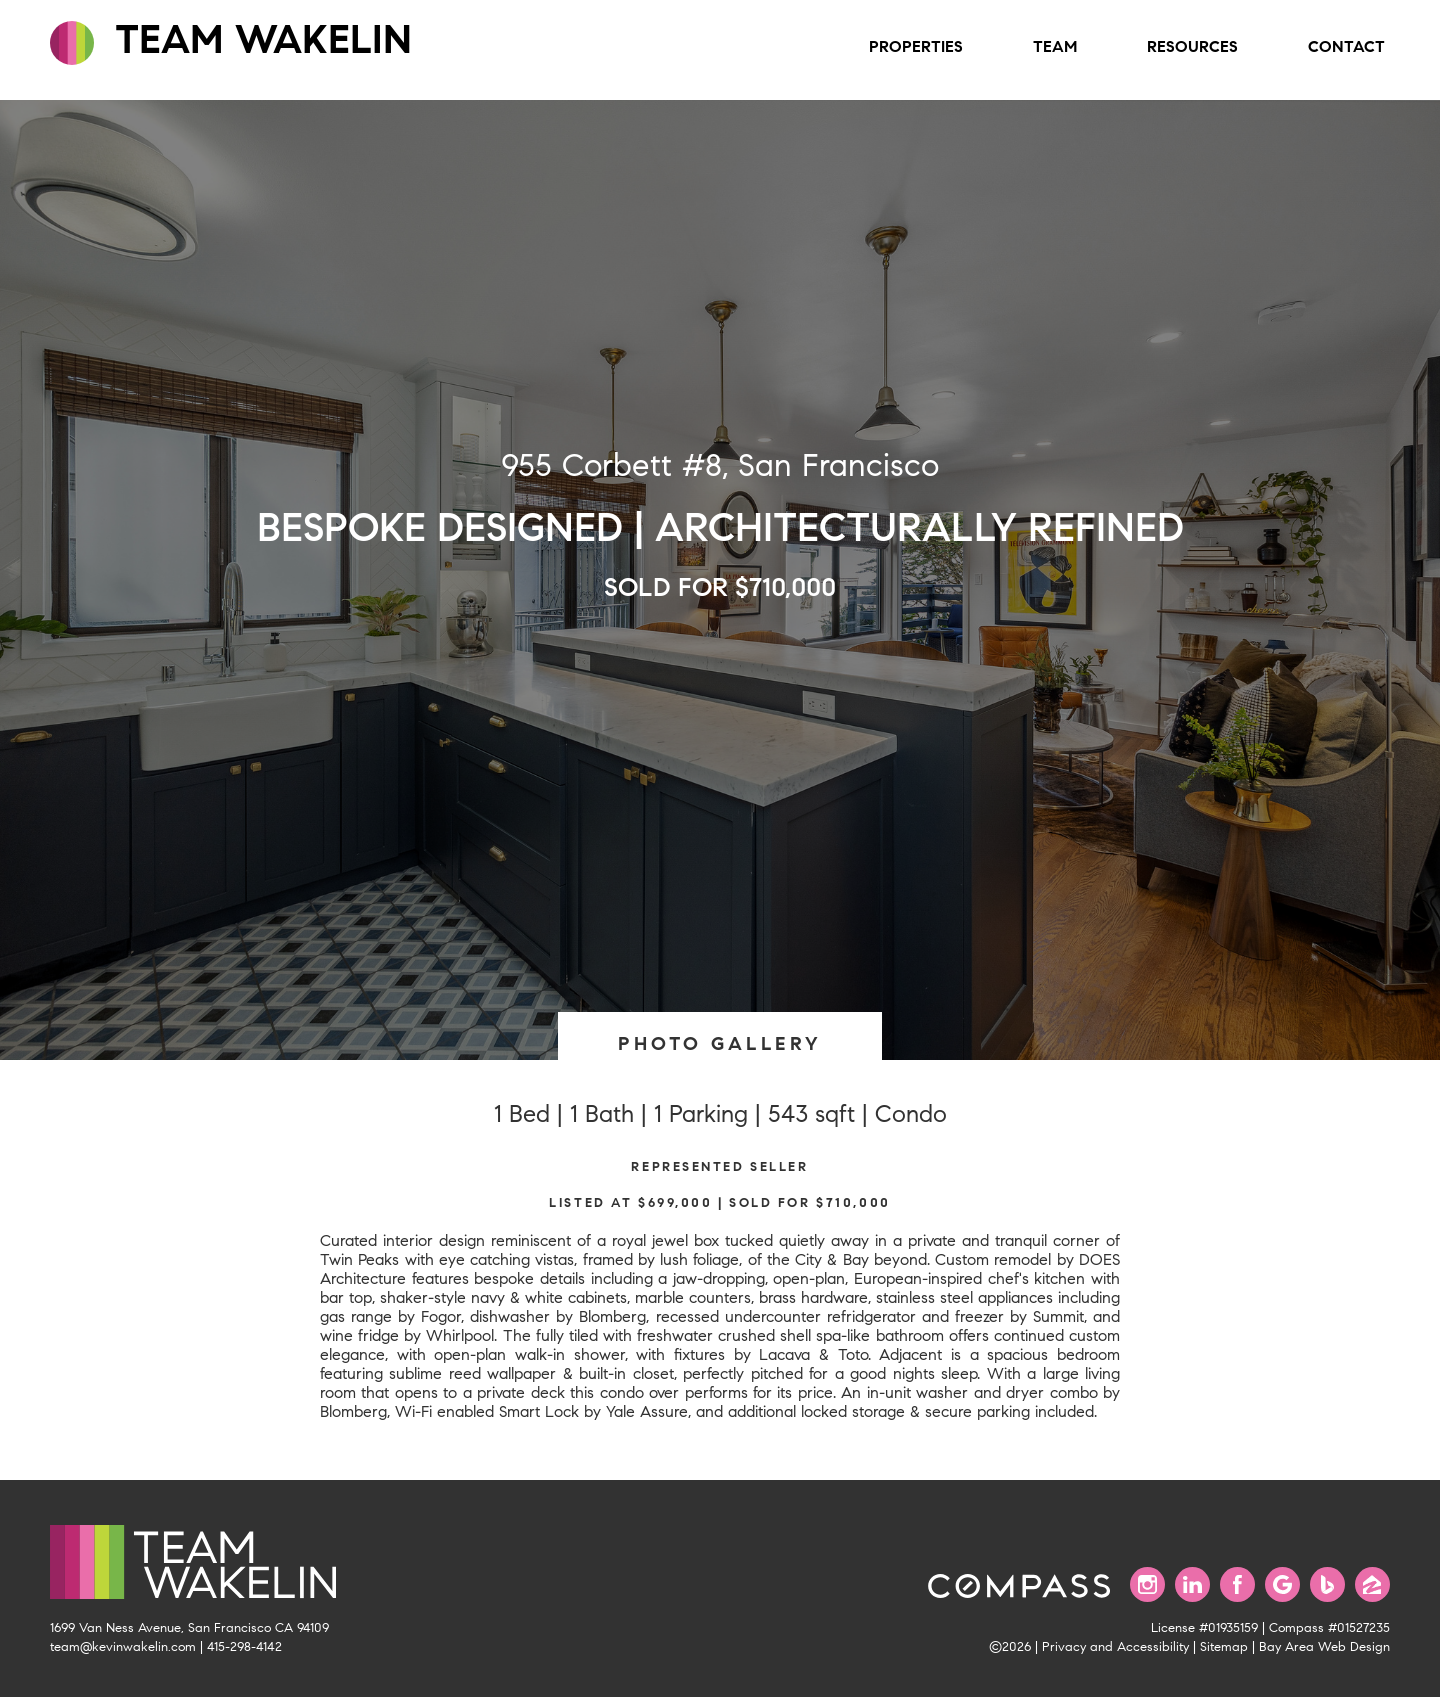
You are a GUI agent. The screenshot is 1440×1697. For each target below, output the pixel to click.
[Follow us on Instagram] (1147, 1584)
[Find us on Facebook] (1237, 1584)
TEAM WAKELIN (231, 40)
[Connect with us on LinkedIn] (1192, 1584)
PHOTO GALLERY (720, 1043)
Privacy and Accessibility (1115, 1647)
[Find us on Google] (1282, 1584)
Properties (916, 46)
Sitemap (1224, 1647)
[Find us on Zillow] (1372, 1584)
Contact (1346, 46)
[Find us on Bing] (1327, 1584)
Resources (1192, 46)
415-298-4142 (244, 1647)
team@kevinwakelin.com (123, 1647)
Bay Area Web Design (1324, 1647)
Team (1055, 46)
